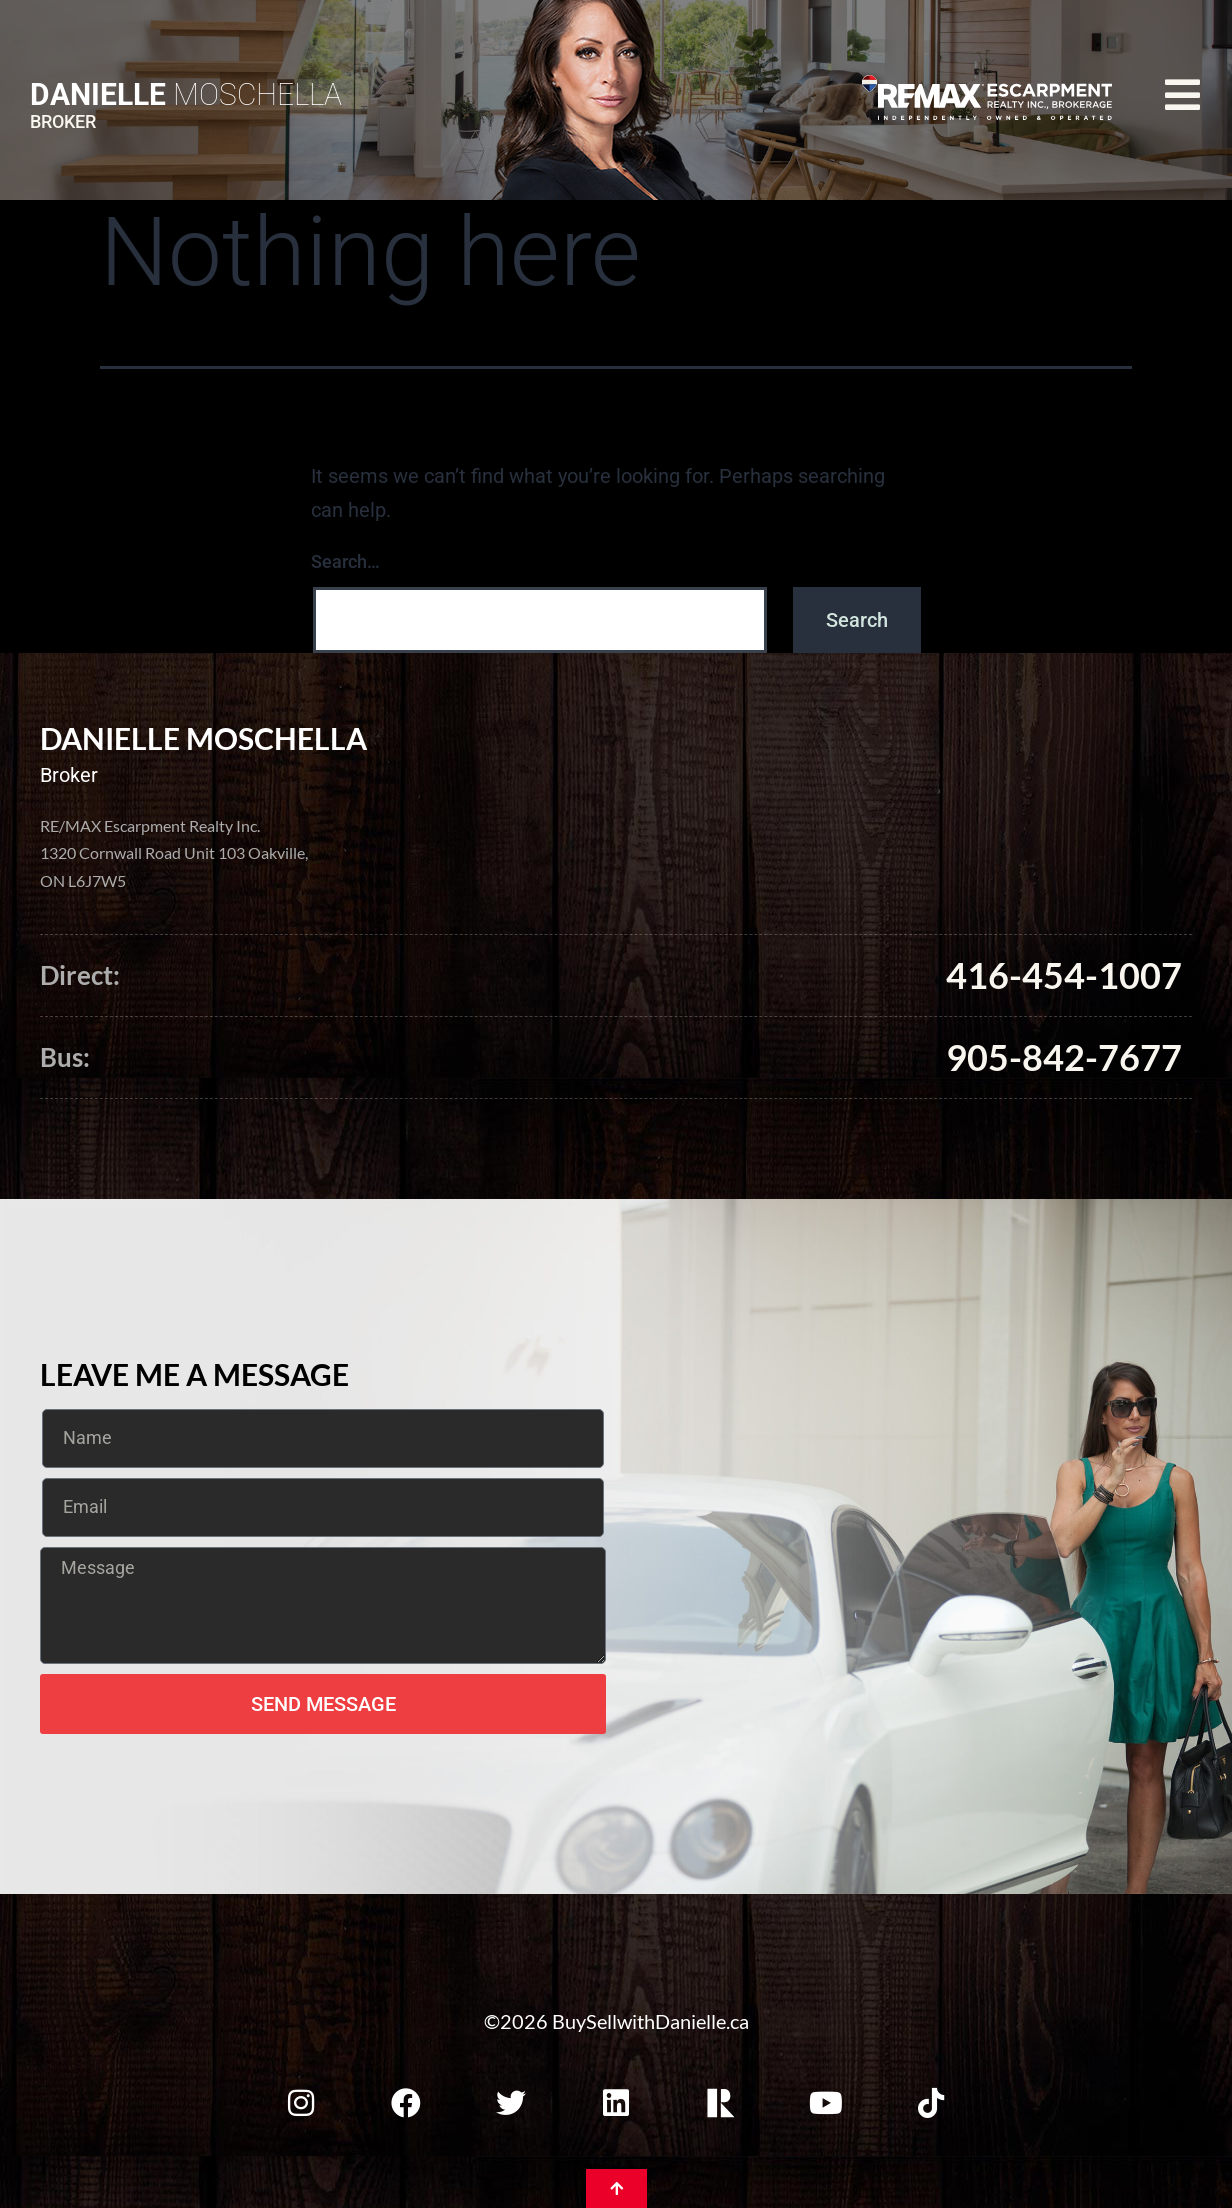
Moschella (186, 94)
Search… (345, 561)
